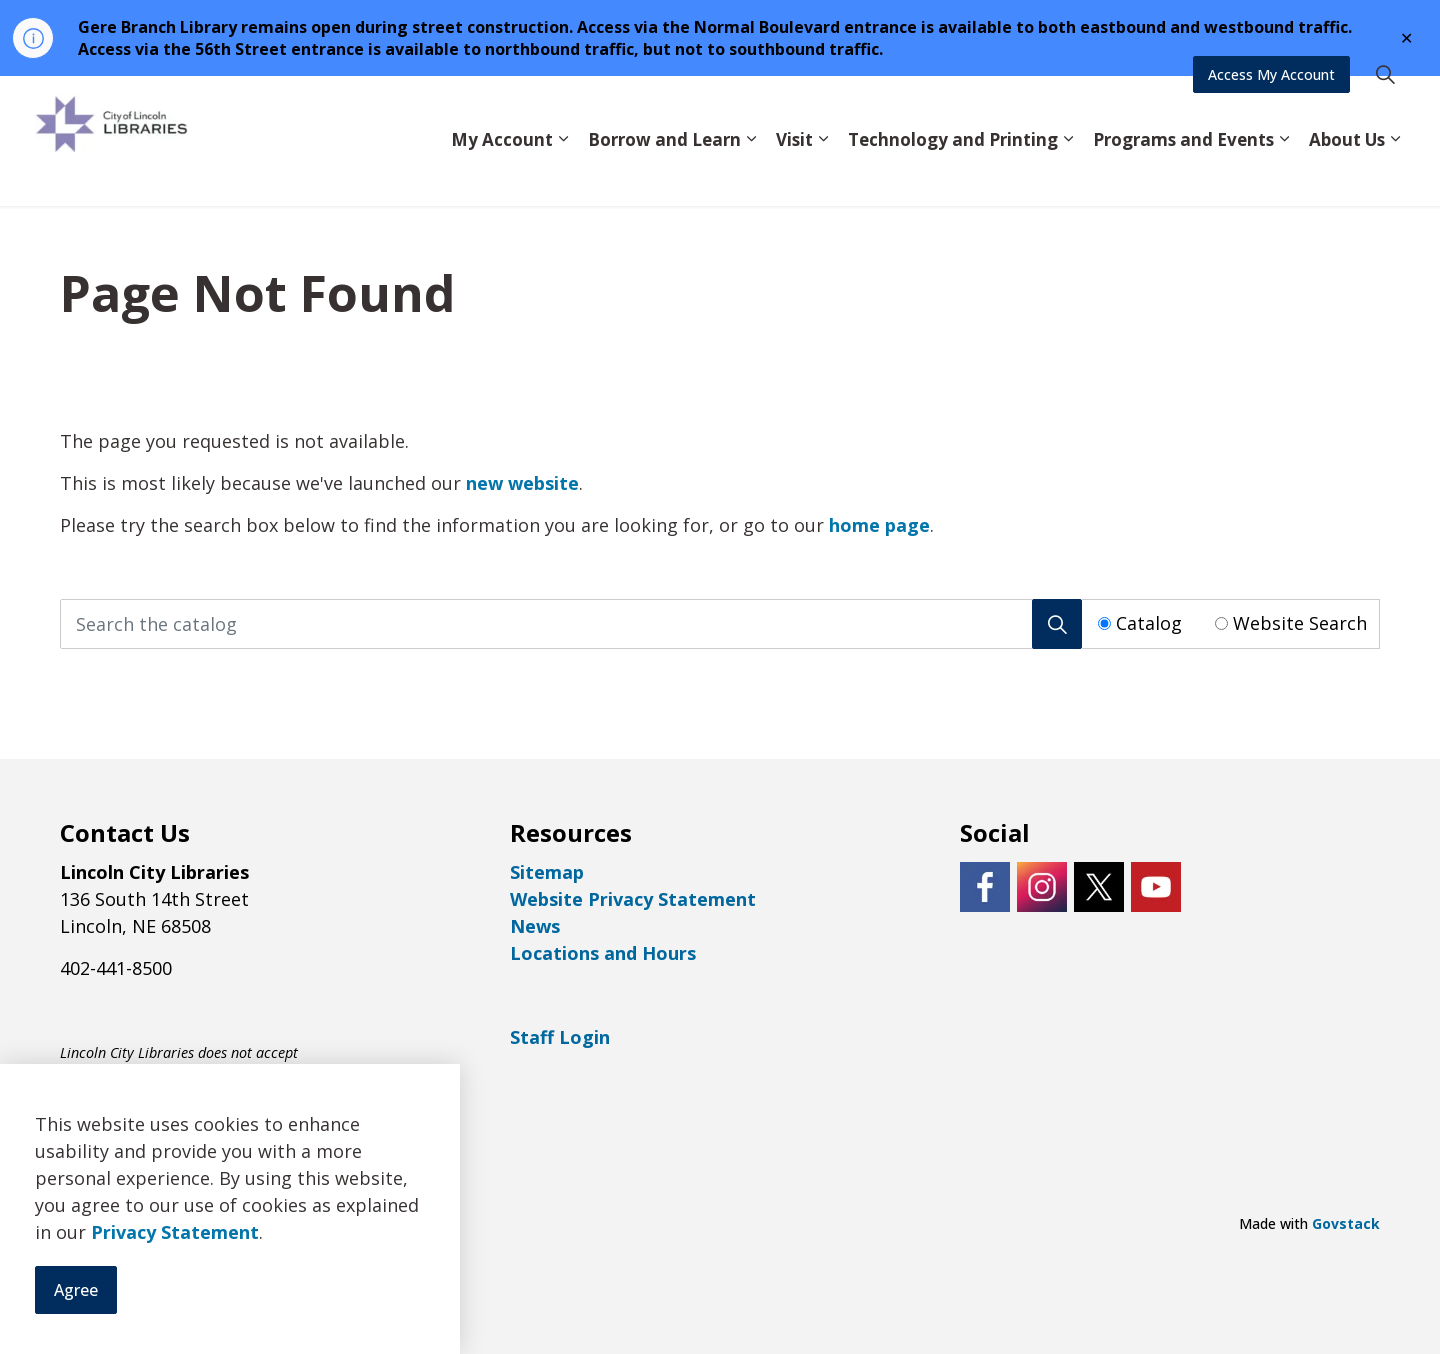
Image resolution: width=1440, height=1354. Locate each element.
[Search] (1057, 624)
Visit (794, 172)
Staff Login (560, 1037)
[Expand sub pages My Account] (563, 173)
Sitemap (547, 872)
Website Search (1300, 623)
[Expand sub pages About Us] (1395, 173)
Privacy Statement (175, 1308)
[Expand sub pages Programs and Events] (1284, 173)
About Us (1347, 172)
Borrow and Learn (664, 172)
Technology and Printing (953, 172)
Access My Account (1271, 108)
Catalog (1149, 623)
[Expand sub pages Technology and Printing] (1068, 173)
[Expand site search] (1385, 108)
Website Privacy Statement (633, 899)
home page (879, 525)
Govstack (1346, 1223)
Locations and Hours (603, 953)
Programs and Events (1183, 172)
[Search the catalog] (571, 624)
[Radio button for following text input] (1104, 623)
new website (522, 483)
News (535, 926)
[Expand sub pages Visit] (823, 173)
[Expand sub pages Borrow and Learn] (751, 173)
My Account (502, 172)
